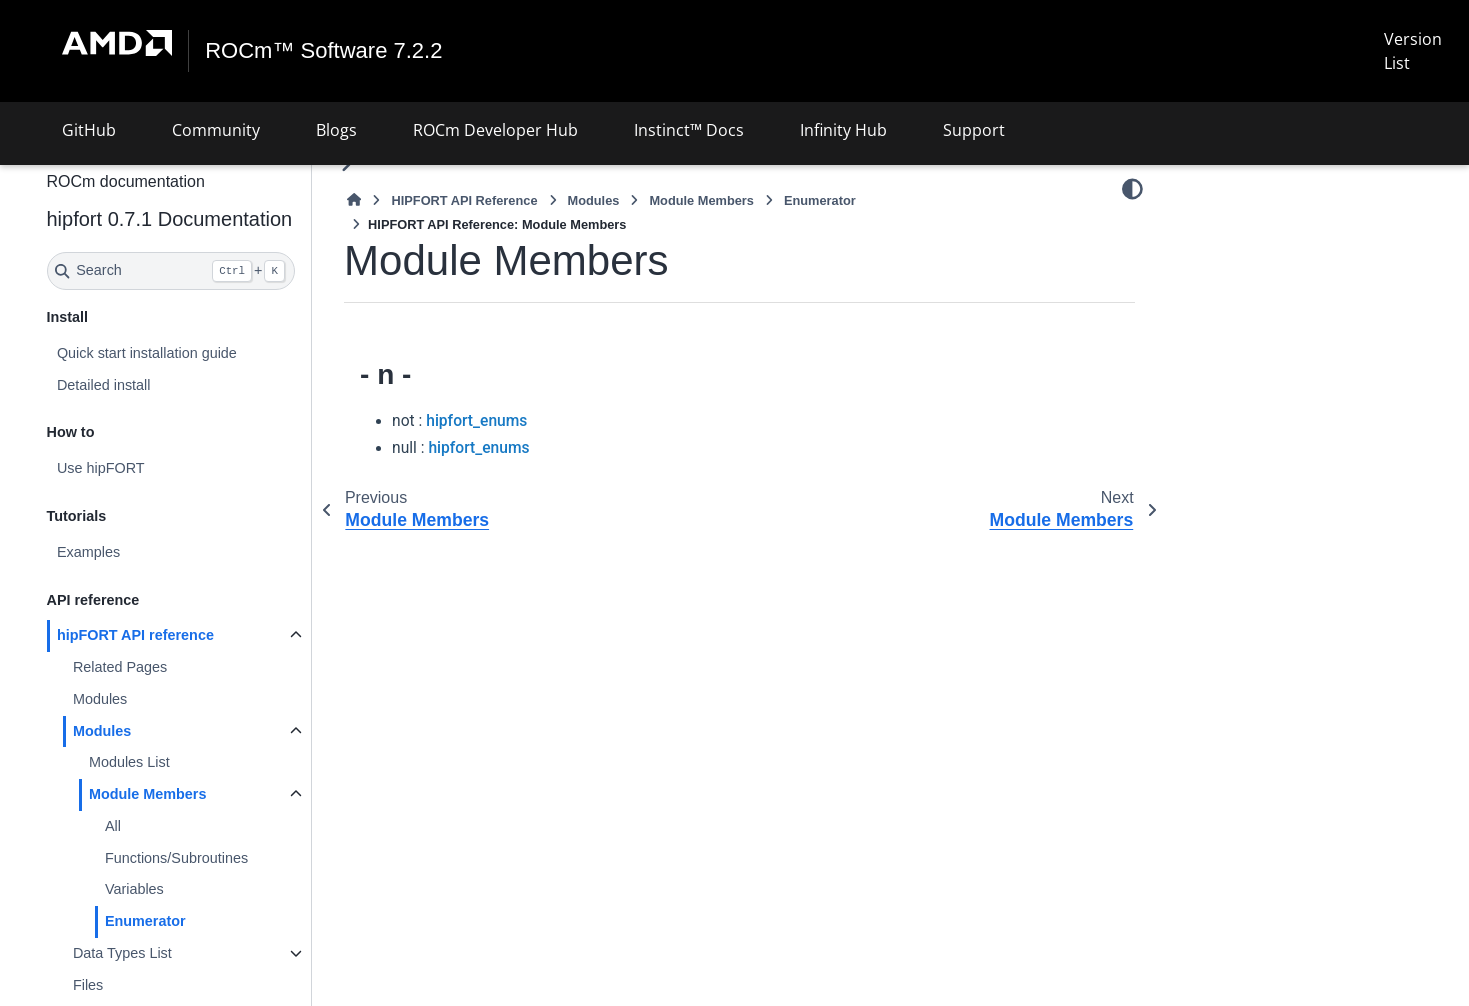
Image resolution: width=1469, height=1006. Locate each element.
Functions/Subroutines (176, 858)
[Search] (171, 271)
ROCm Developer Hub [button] (495, 130)
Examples (88, 552)
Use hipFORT (101, 468)
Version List (1413, 51)
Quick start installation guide (147, 353)
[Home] (354, 200)
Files (88, 985)
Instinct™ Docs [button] (689, 130)
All (113, 826)
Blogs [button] (336, 130)
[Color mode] (1132, 189)
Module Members (148, 794)
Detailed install (104, 385)
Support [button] (974, 130)
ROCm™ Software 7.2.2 (323, 51)
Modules (100, 699)
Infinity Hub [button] (843, 130)
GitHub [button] (89, 130)
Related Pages (120, 667)
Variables (134, 889)
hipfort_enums (476, 421)
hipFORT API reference (135, 635)
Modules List (129, 762)
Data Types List (122, 953)
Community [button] (216, 130)
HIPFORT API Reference (464, 200)
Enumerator (145, 921)
